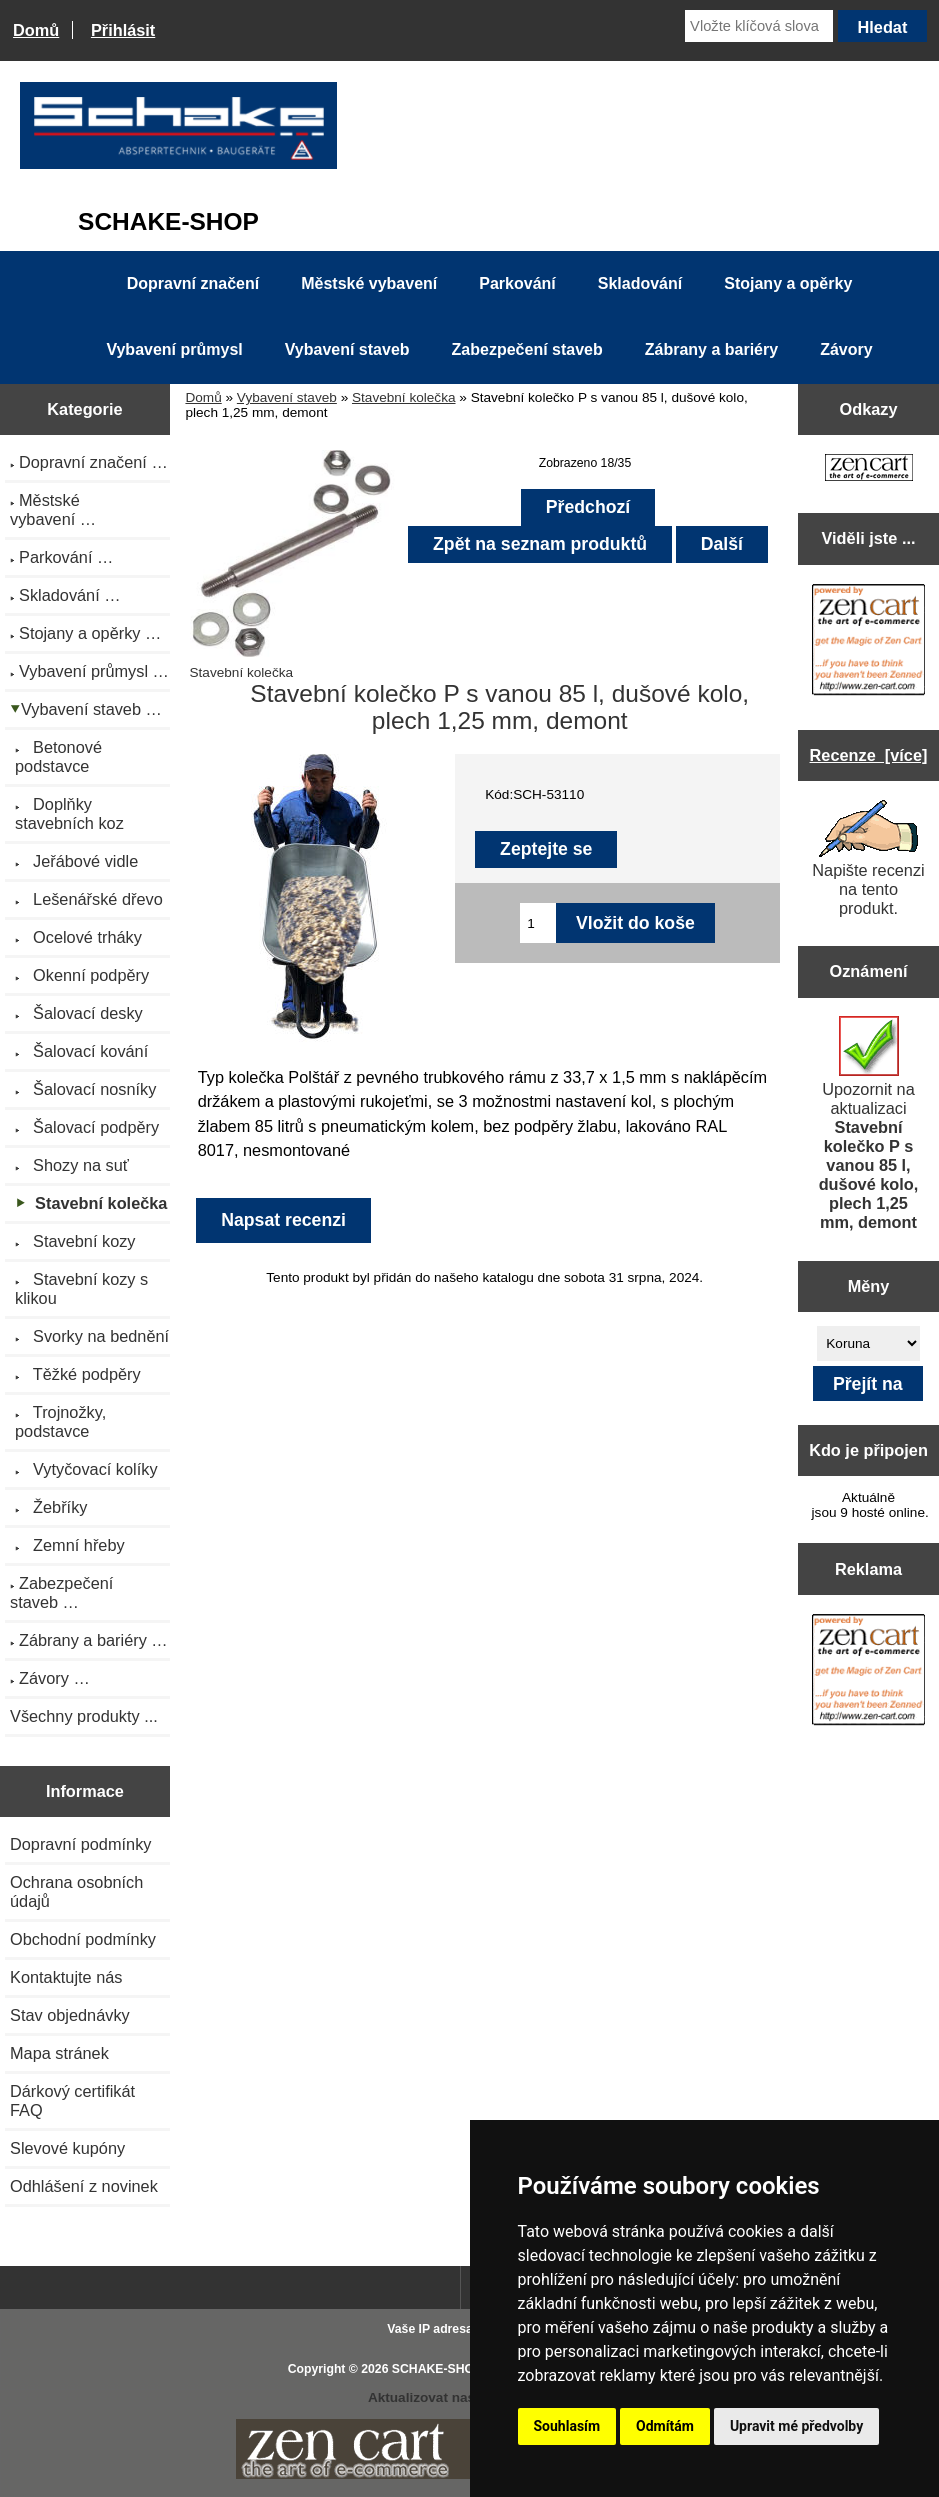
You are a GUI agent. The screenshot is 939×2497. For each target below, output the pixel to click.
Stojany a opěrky (788, 283)
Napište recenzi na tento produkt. (868, 858)
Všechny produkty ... (84, 1716)
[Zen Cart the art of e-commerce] (869, 469)
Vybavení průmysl (174, 349)
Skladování (640, 283)
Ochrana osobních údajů (76, 1891)
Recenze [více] (869, 755)
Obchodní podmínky (83, 1939)
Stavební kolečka (404, 397)
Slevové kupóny (67, 2148)
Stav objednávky (70, 2015)
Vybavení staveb (287, 397)
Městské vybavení (369, 283)
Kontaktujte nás (66, 1977)
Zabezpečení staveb (527, 349)
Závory (846, 349)
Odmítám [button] (665, 2426)
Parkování (517, 283)
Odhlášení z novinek (84, 2186)
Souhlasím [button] (567, 2426)
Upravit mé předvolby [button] (796, 2426)
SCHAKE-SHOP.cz (444, 2369)
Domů (36, 30)
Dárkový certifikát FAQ (72, 2100)
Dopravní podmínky (80, 1844)
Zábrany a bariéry (711, 349)
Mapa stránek (59, 2053)
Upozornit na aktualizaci (869, 1123)
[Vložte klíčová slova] (759, 26)
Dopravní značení (193, 283)
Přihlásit (123, 30)
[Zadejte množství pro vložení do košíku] (538, 923)
